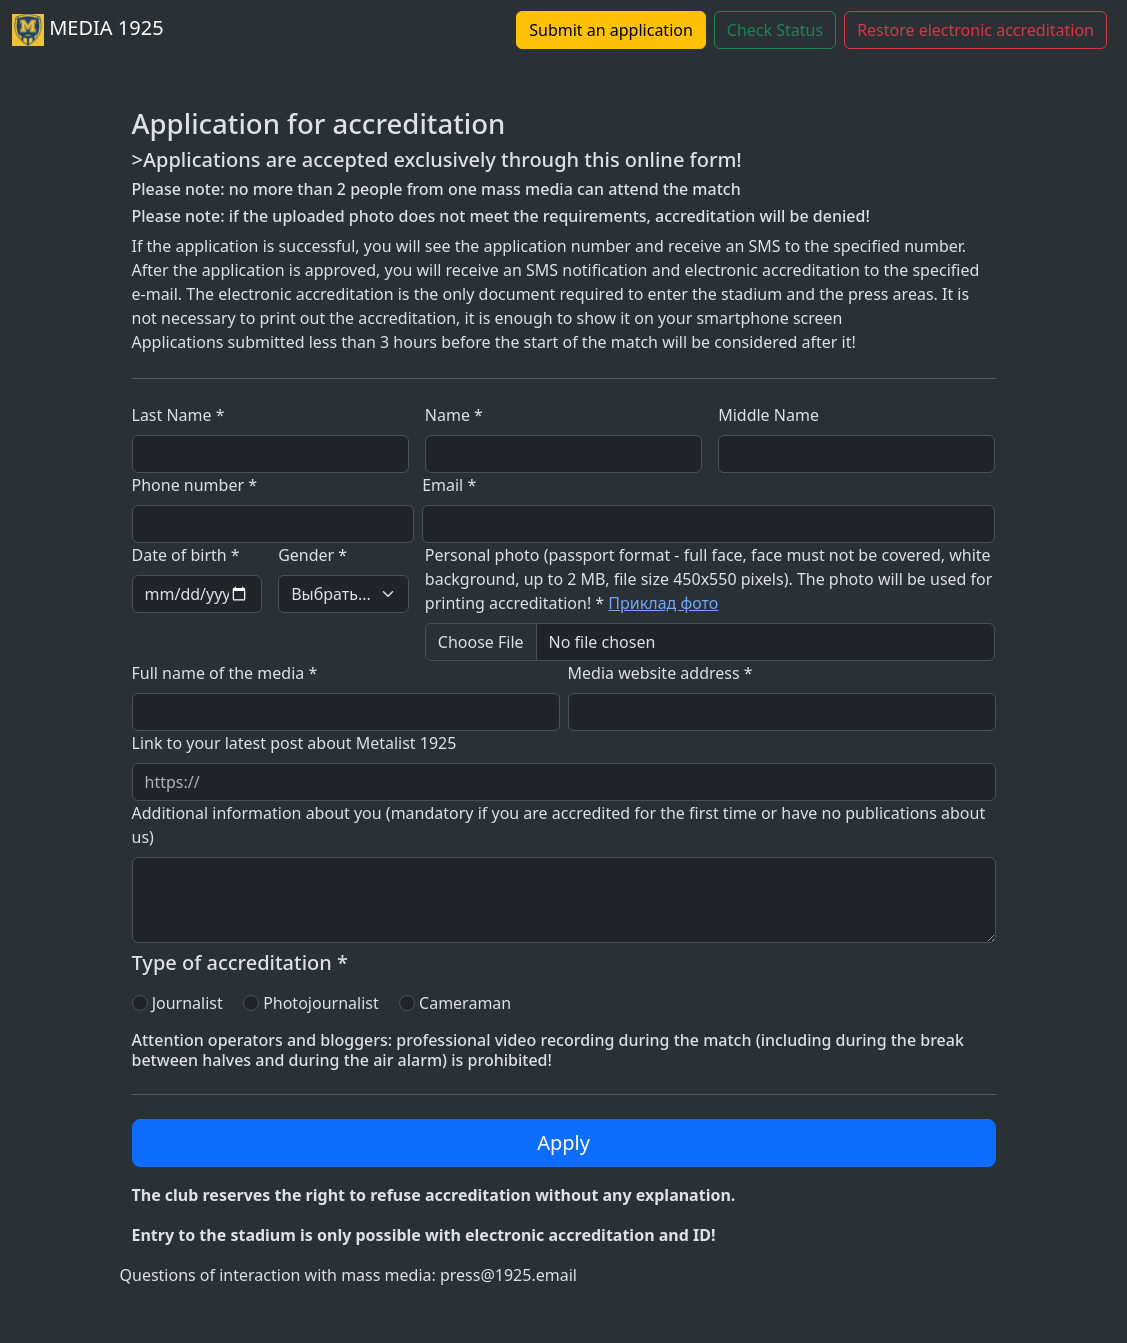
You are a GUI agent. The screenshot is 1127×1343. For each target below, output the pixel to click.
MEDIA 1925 (88, 30)
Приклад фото (663, 603)
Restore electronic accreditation (975, 30)
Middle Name (768, 415)
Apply (563, 1142)
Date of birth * (186, 555)
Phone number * (195, 485)
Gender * (312, 555)
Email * (449, 485)
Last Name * (178, 415)
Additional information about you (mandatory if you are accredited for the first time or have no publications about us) (559, 825)
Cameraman (465, 1003)
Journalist (187, 1003)
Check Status (775, 30)
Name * (454, 415)
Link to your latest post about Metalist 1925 (294, 743)
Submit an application (611, 30)
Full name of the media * (225, 673)
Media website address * (660, 673)
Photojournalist (321, 1003)
